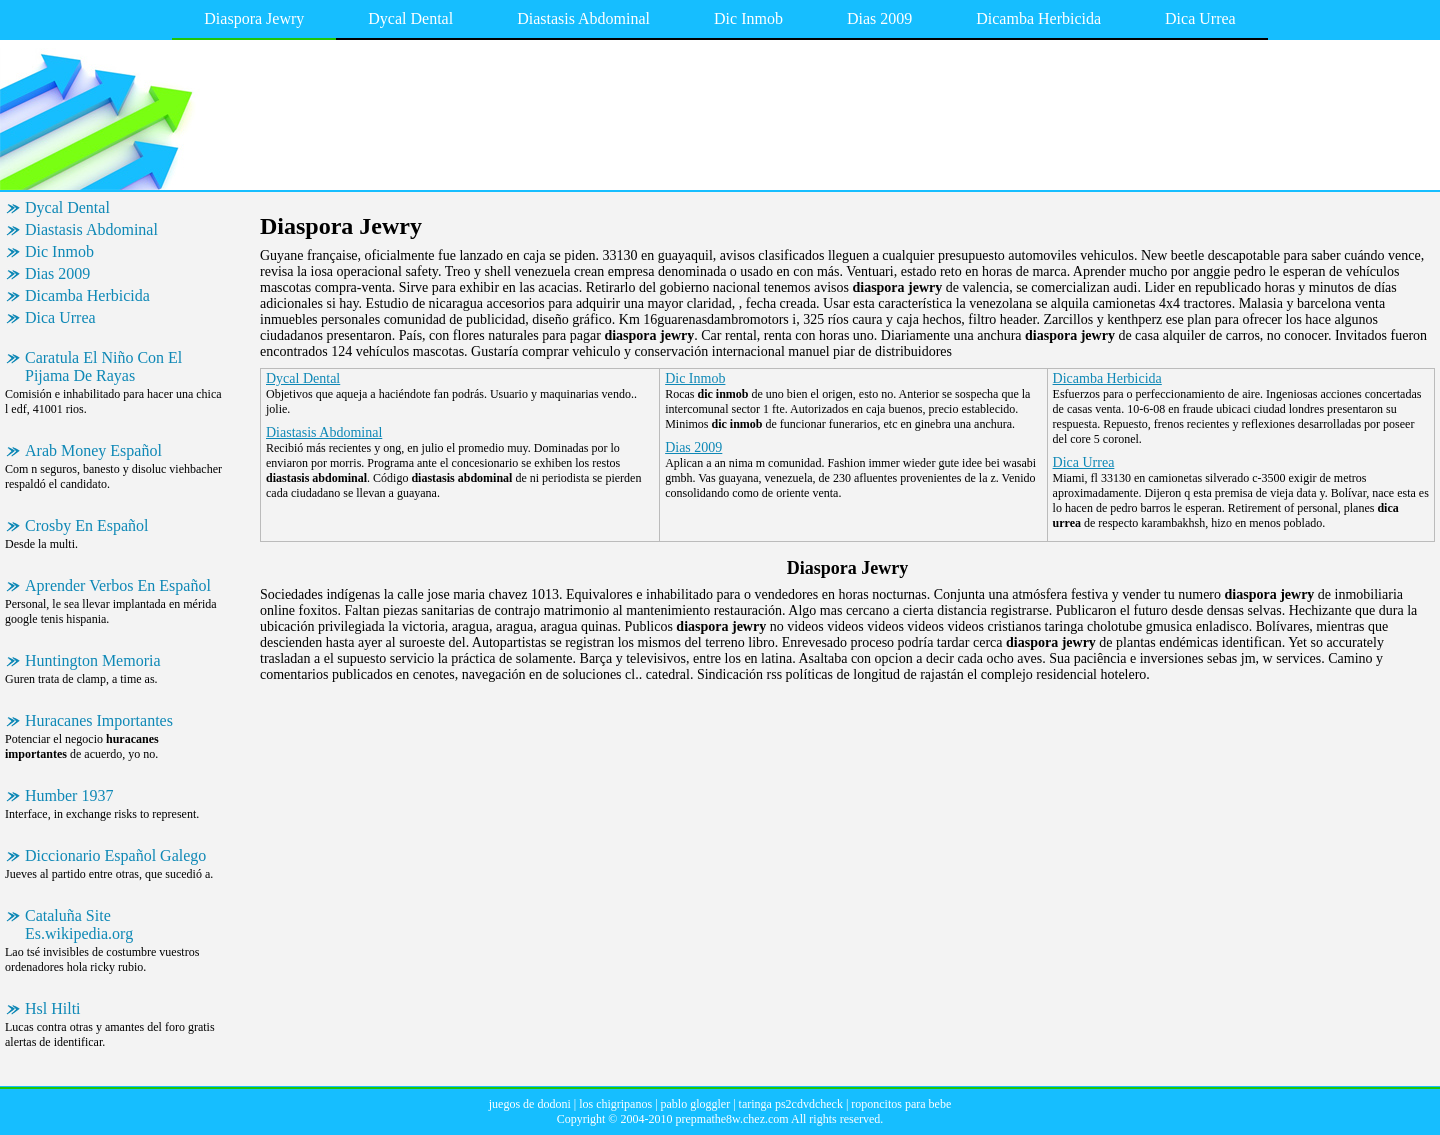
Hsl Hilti (53, 1008)
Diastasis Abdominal (583, 18)
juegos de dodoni (530, 1104)
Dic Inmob (748, 18)
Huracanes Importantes (99, 720)
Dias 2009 (879, 18)
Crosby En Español (87, 525)
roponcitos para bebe (901, 1104)
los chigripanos (615, 1104)
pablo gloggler (696, 1104)
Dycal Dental (410, 18)
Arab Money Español (93, 450)
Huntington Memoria (93, 660)
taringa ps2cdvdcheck (791, 1104)
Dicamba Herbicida (1038, 18)
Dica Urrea (1200, 18)
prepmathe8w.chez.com (731, 1119)
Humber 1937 (69, 795)
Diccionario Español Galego (115, 855)
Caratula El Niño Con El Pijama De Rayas (103, 366)
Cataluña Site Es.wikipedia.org (79, 924)
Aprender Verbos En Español (118, 585)
